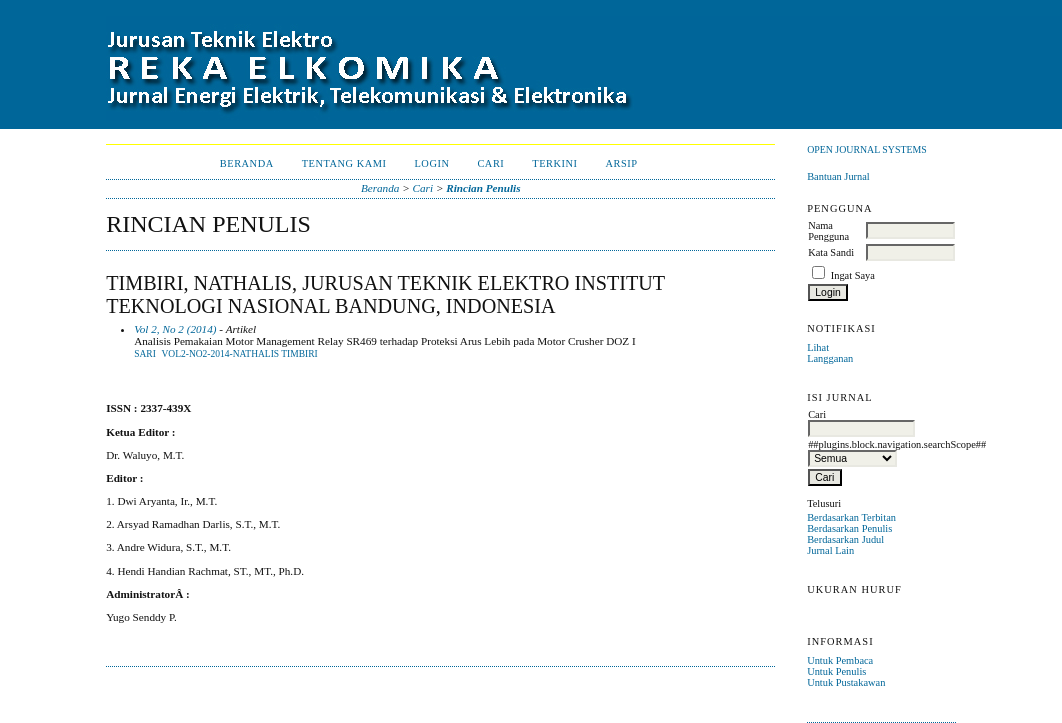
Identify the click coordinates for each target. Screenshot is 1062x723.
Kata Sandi (831, 252)
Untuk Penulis (836, 671)
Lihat (818, 347)
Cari (490, 163)
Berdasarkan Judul (845, 539)
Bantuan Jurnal (838, 176)
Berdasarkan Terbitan (851, 517)
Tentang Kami (344, 163)
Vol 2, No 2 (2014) (175, 329)
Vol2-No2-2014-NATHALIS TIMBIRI (239, 354)
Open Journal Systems (867, 149)
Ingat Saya (853, 275)
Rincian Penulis (483, 188)
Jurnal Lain (830, 550)
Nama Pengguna (828, 231)
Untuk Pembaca (840, 660)
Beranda (247, 163)
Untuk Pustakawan (846, 682)
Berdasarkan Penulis (849, 528)
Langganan (830, 358)
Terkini (554, 163)
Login (431, 163)
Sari (145, 354)
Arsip (622, 163)
